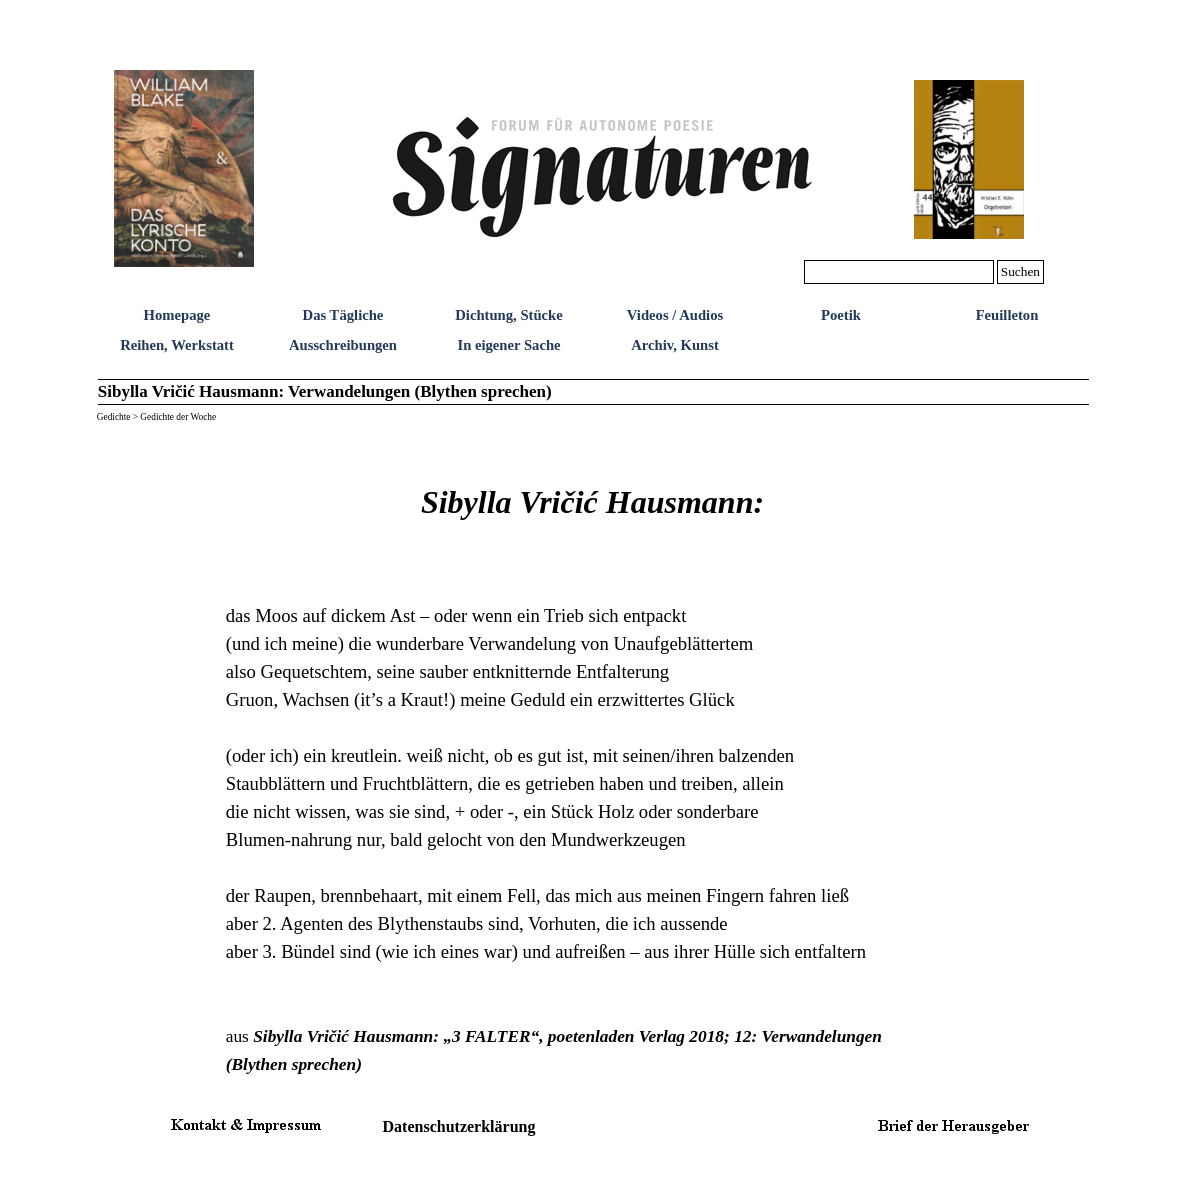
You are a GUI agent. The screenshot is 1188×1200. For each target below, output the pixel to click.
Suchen (1020, 271)
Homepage (177, 315)
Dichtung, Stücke (509, 315)
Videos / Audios (675, 315)
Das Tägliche (343, 315)
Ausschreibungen (343, 345)
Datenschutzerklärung (459, 1126)
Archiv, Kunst (675, 345)
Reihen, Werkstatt (177, 345)
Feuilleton (1007, 315)
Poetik (841, 315)
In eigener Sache (508, 345)
